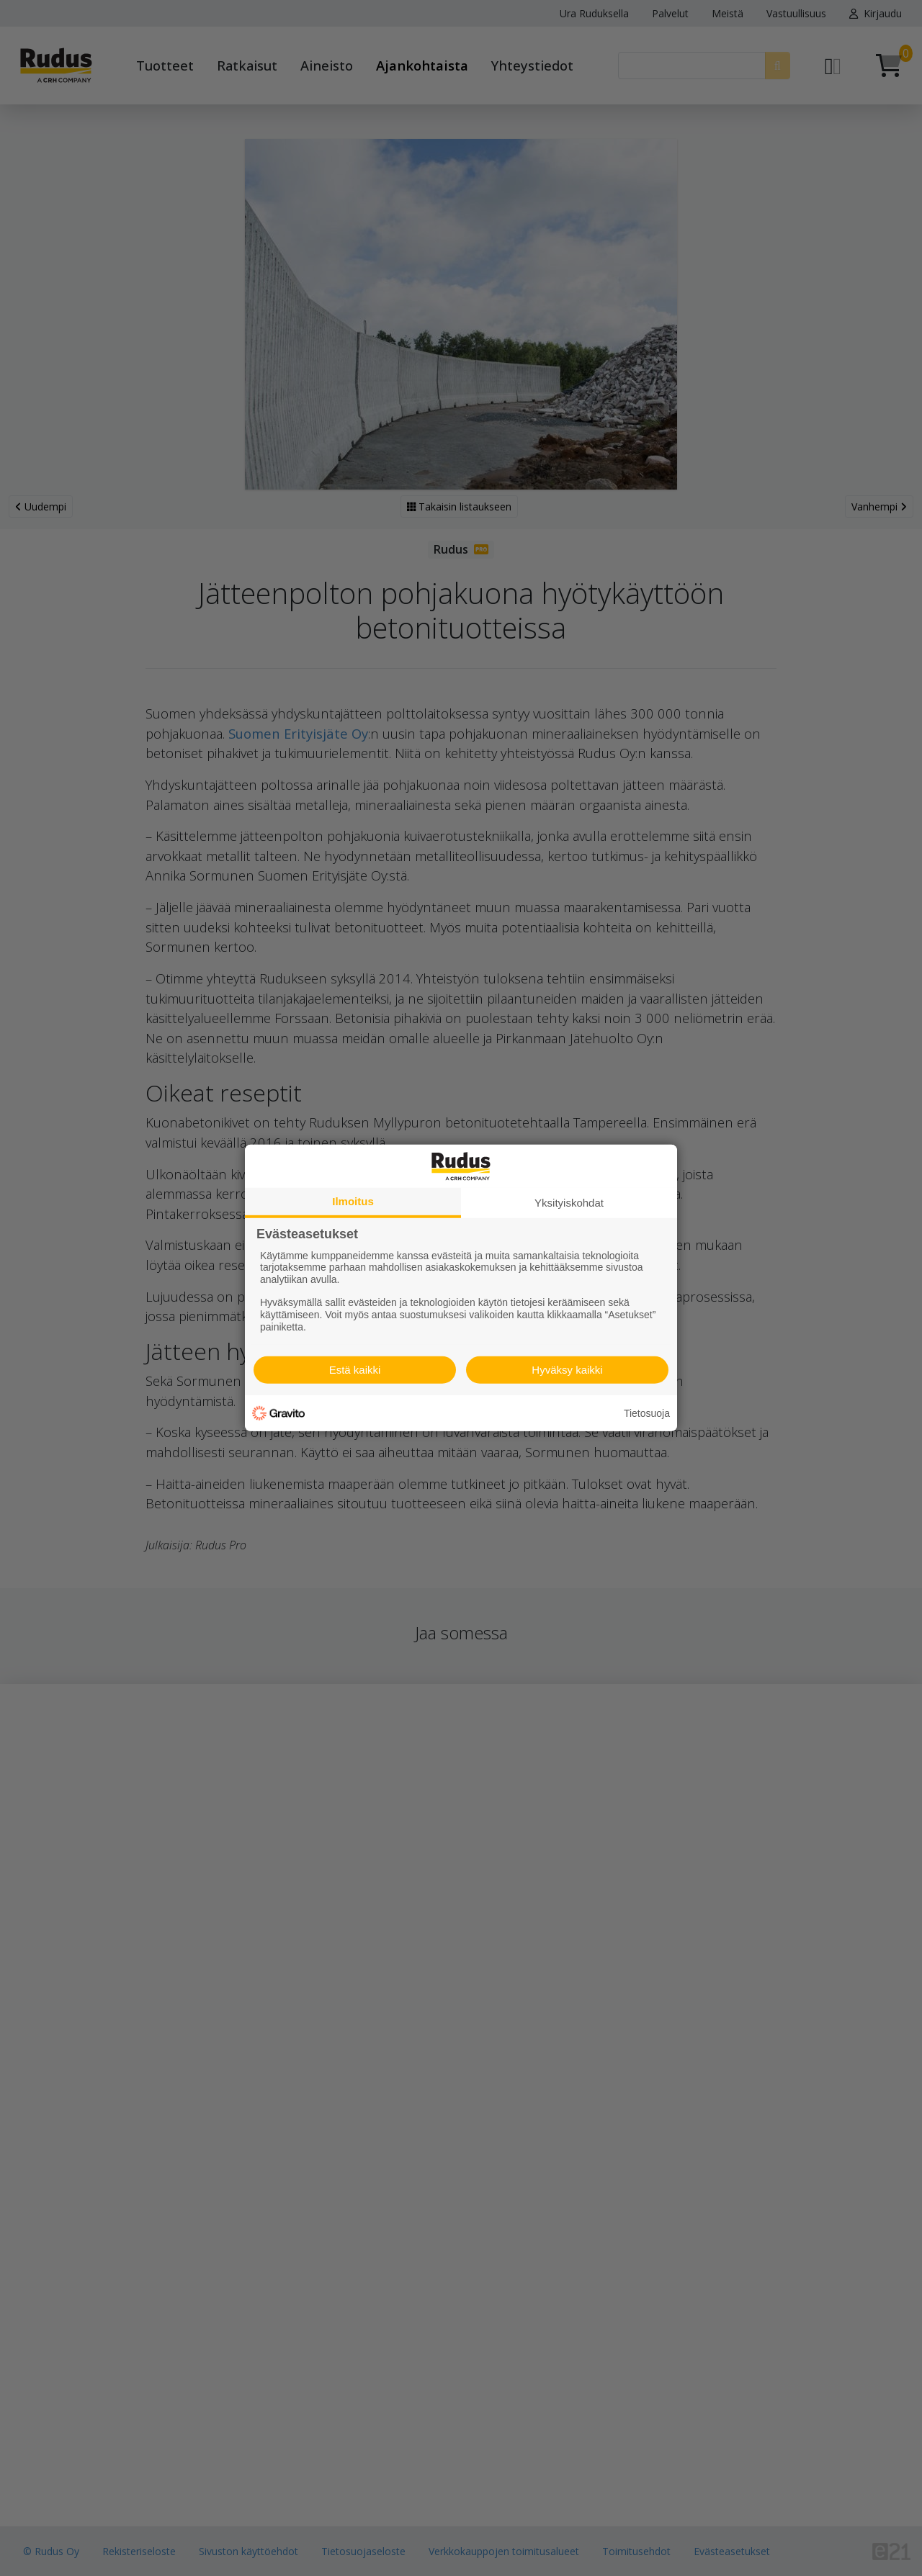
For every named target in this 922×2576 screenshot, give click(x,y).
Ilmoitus (353, 1201)
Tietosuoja (647, 1413)
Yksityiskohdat (569, 1203)
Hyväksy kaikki (567, 1370)
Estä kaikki (355, 1370)
